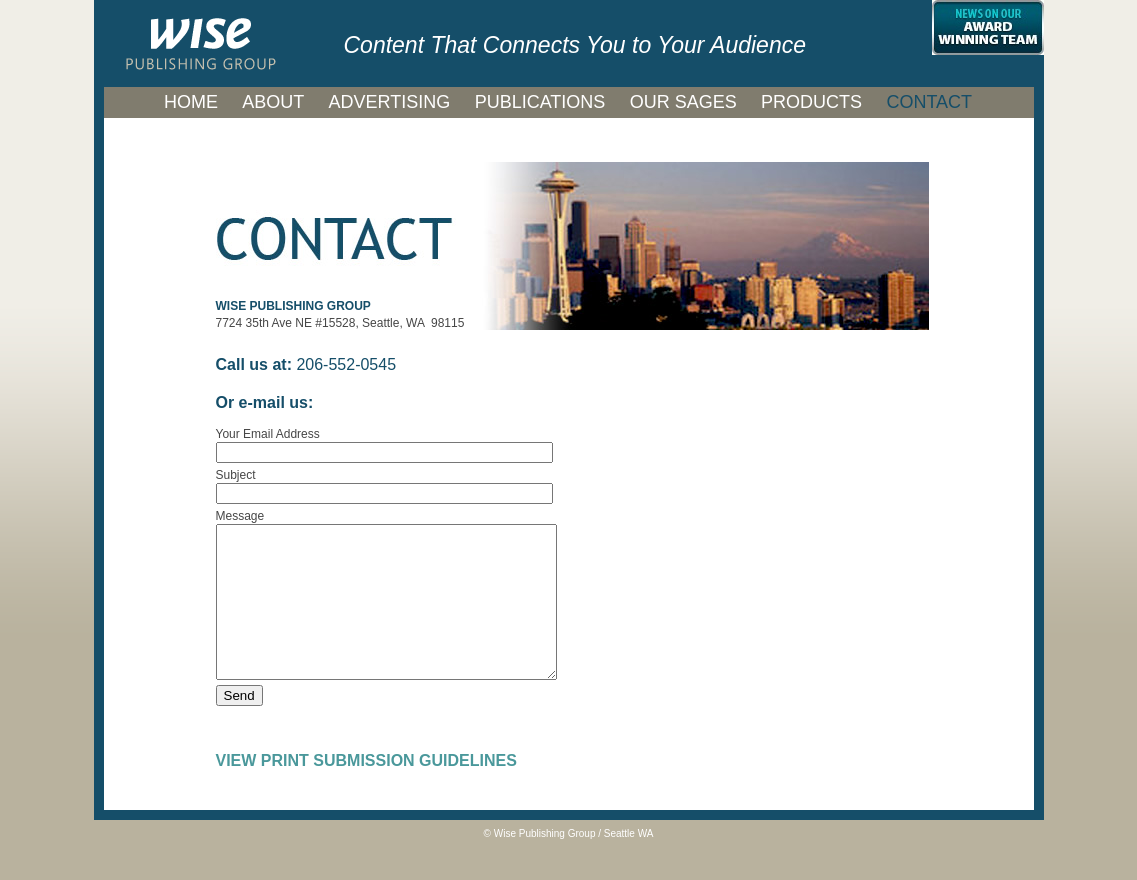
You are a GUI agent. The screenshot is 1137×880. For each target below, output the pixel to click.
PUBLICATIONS (540, 102)
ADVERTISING (390, 102)
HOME (191, 102)
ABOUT (273, 102)
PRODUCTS (811, 102)
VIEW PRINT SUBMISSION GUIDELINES (366, 790)
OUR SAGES (683, 102)
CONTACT (929, 102)
